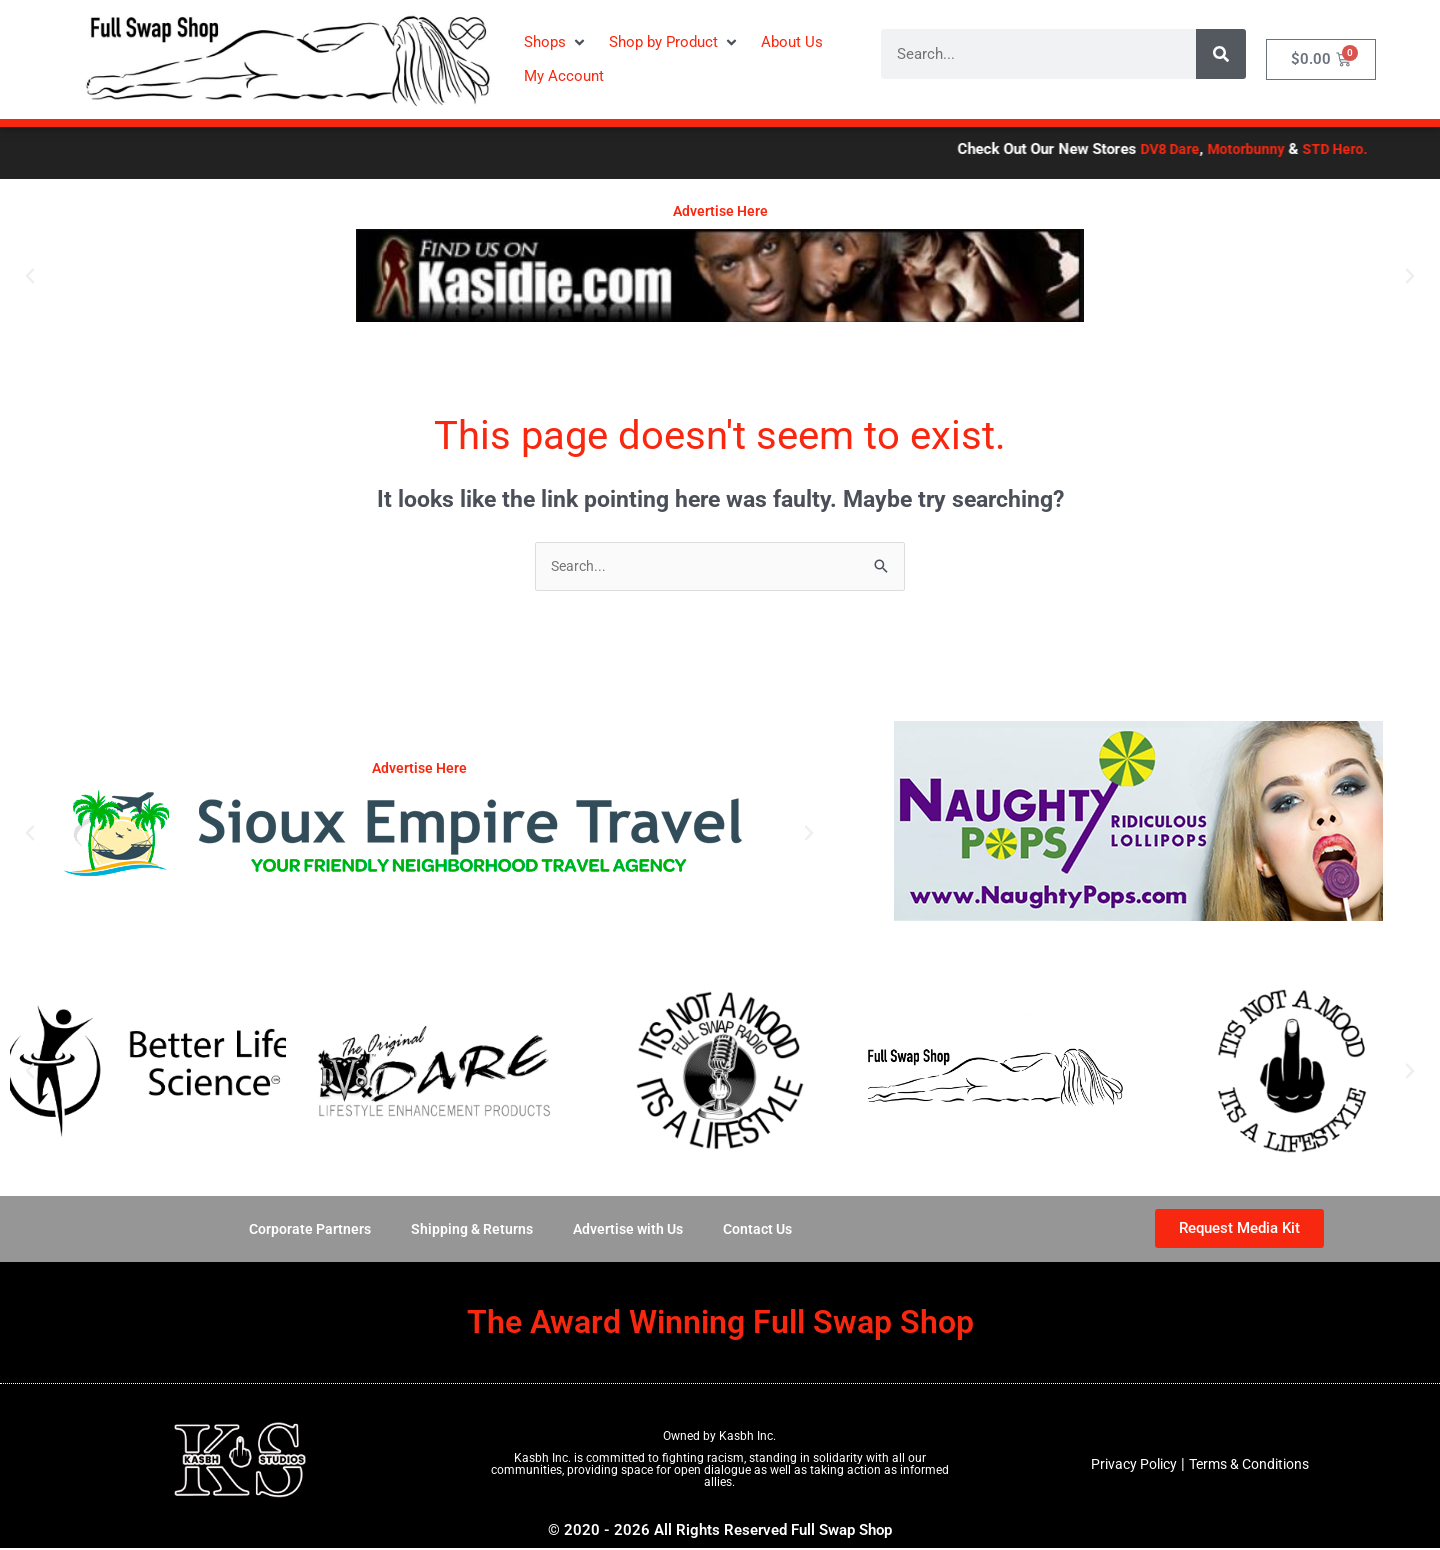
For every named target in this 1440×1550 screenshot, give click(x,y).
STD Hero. (1384, 149)
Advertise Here (720, 211)
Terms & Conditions (1252, 1466)
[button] (556, 42)
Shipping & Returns (467, 1230)
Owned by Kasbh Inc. (719, 1437)
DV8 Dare (1211, 149)
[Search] (1221, 54)
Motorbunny (1292, 149)
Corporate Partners (300, 1230)
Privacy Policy (1127, 1466)
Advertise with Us (630, 1230)
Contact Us (766, 1230)
